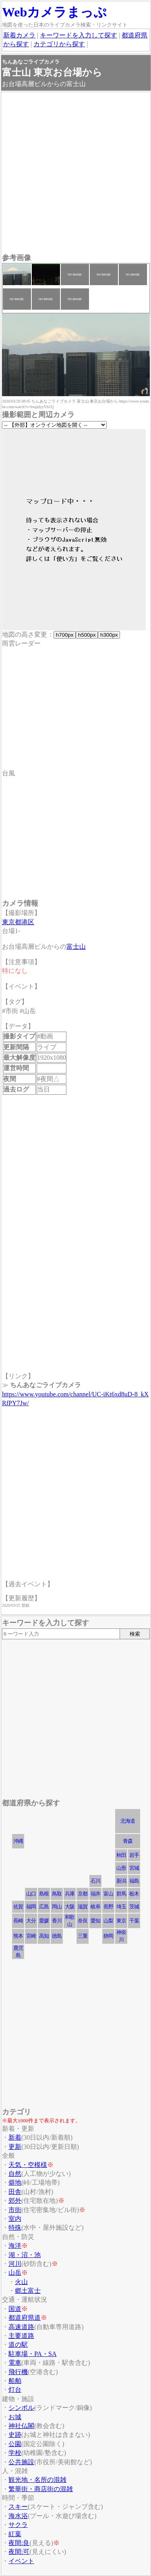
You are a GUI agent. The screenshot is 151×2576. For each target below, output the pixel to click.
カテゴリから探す (59, 44)
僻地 (14, 2182)
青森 (127, 1841)
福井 (95, 1894)
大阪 (69, 1907)
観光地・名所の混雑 (37, 2479)
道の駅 (18, 2344)
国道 (14, 2308)
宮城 (134, 1868)
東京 (121, 1921)
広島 (44, 1907)
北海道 (127, 1821)
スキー (18, 2506)
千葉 (134, 1921)
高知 (44, 1936)
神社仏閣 (21, 2425)
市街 (14, 2209)
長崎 (18, 1921)
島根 (44, 1894)
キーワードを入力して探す (78, 35)
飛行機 (18, 2371)
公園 (14, 2443)
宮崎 (31, 1936)
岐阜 (95, 1907)
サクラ (18, 2524)
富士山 (76, 946)
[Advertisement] (75, 173)
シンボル (21, 2407)
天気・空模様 (27, 2164)
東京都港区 (18, 922)
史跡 (14, 2434)
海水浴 (18, 2515)
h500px (87, 635)
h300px (109, 635)
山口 (31, 1894)
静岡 (108, 1936)
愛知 (95, 1921)
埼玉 (121, 1907)
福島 (134, 1881)
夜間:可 (18, 2551)
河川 (14, 2263)
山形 (121, 1868)
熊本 (18, 1936)
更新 (14, 2146)
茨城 (134, 1907)
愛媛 (44, 1921)
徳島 (57, 1936)
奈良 (82, 1921)
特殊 (14, 2227)
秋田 (121, 1855)
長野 (108, 1907)
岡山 (57, 1907)
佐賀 (18, 1907)
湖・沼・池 (24, 2254)
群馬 (121, 1894)
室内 (14, 2218)
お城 (14, 2417)
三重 (82, 1936)
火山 (21, 2281)
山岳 (14, 2272)
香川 (57, 1921)
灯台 (14, 2389)
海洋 (14, 2245)
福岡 (31, 1907)
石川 (95, 1881)
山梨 (108, 1921)
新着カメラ (19, 35)
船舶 (14, 2380)
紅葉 (14, 2534)
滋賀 (82, 1907)
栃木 (134, 1894)
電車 (14, 2362)
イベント (21, 2560)
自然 (14, 2173)
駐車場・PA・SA (32, 2353)
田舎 (14, 2191)
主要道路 (21, 2335)
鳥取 (57, 1894)
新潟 (121, 1881)
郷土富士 (28, 2290)
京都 (82, 1894)
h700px (64, 635)
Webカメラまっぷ (54, 12)
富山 (108, 1894)
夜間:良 (18, 2542)
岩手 (134, 1855)
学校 (14, 2452)
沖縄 (18, 1841)
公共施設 (21, 2462)
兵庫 (69, 1894)
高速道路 (21, 2326)
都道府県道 (24, 2317)
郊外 (14, 2200)
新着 (14, 2137)
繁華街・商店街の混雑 (40, 2489)
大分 (31, 1921)
